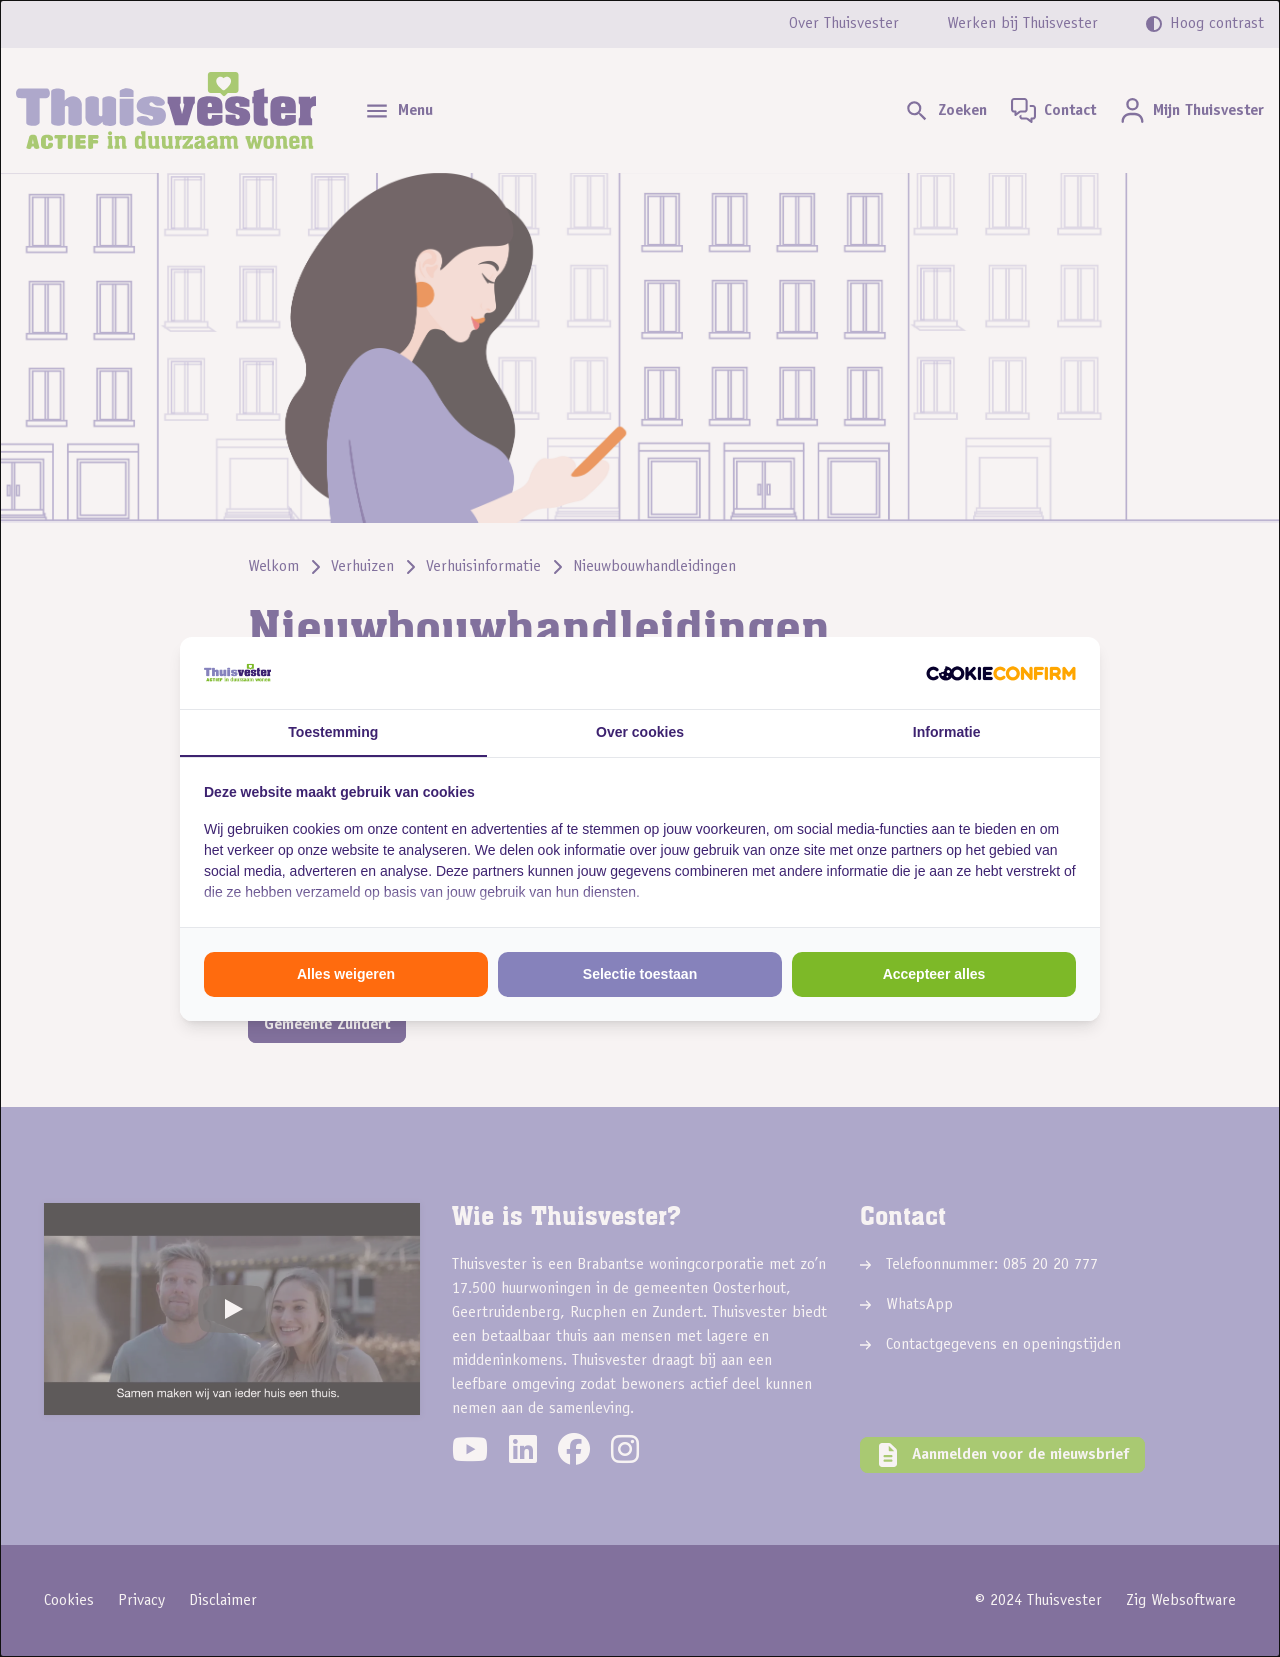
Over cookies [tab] (640, 732)
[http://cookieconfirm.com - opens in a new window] (1001, 673)
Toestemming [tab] (333, 732)
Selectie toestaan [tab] (640, 974)
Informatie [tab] (947, 732)
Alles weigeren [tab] (346, 974)
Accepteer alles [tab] (934, 974)
